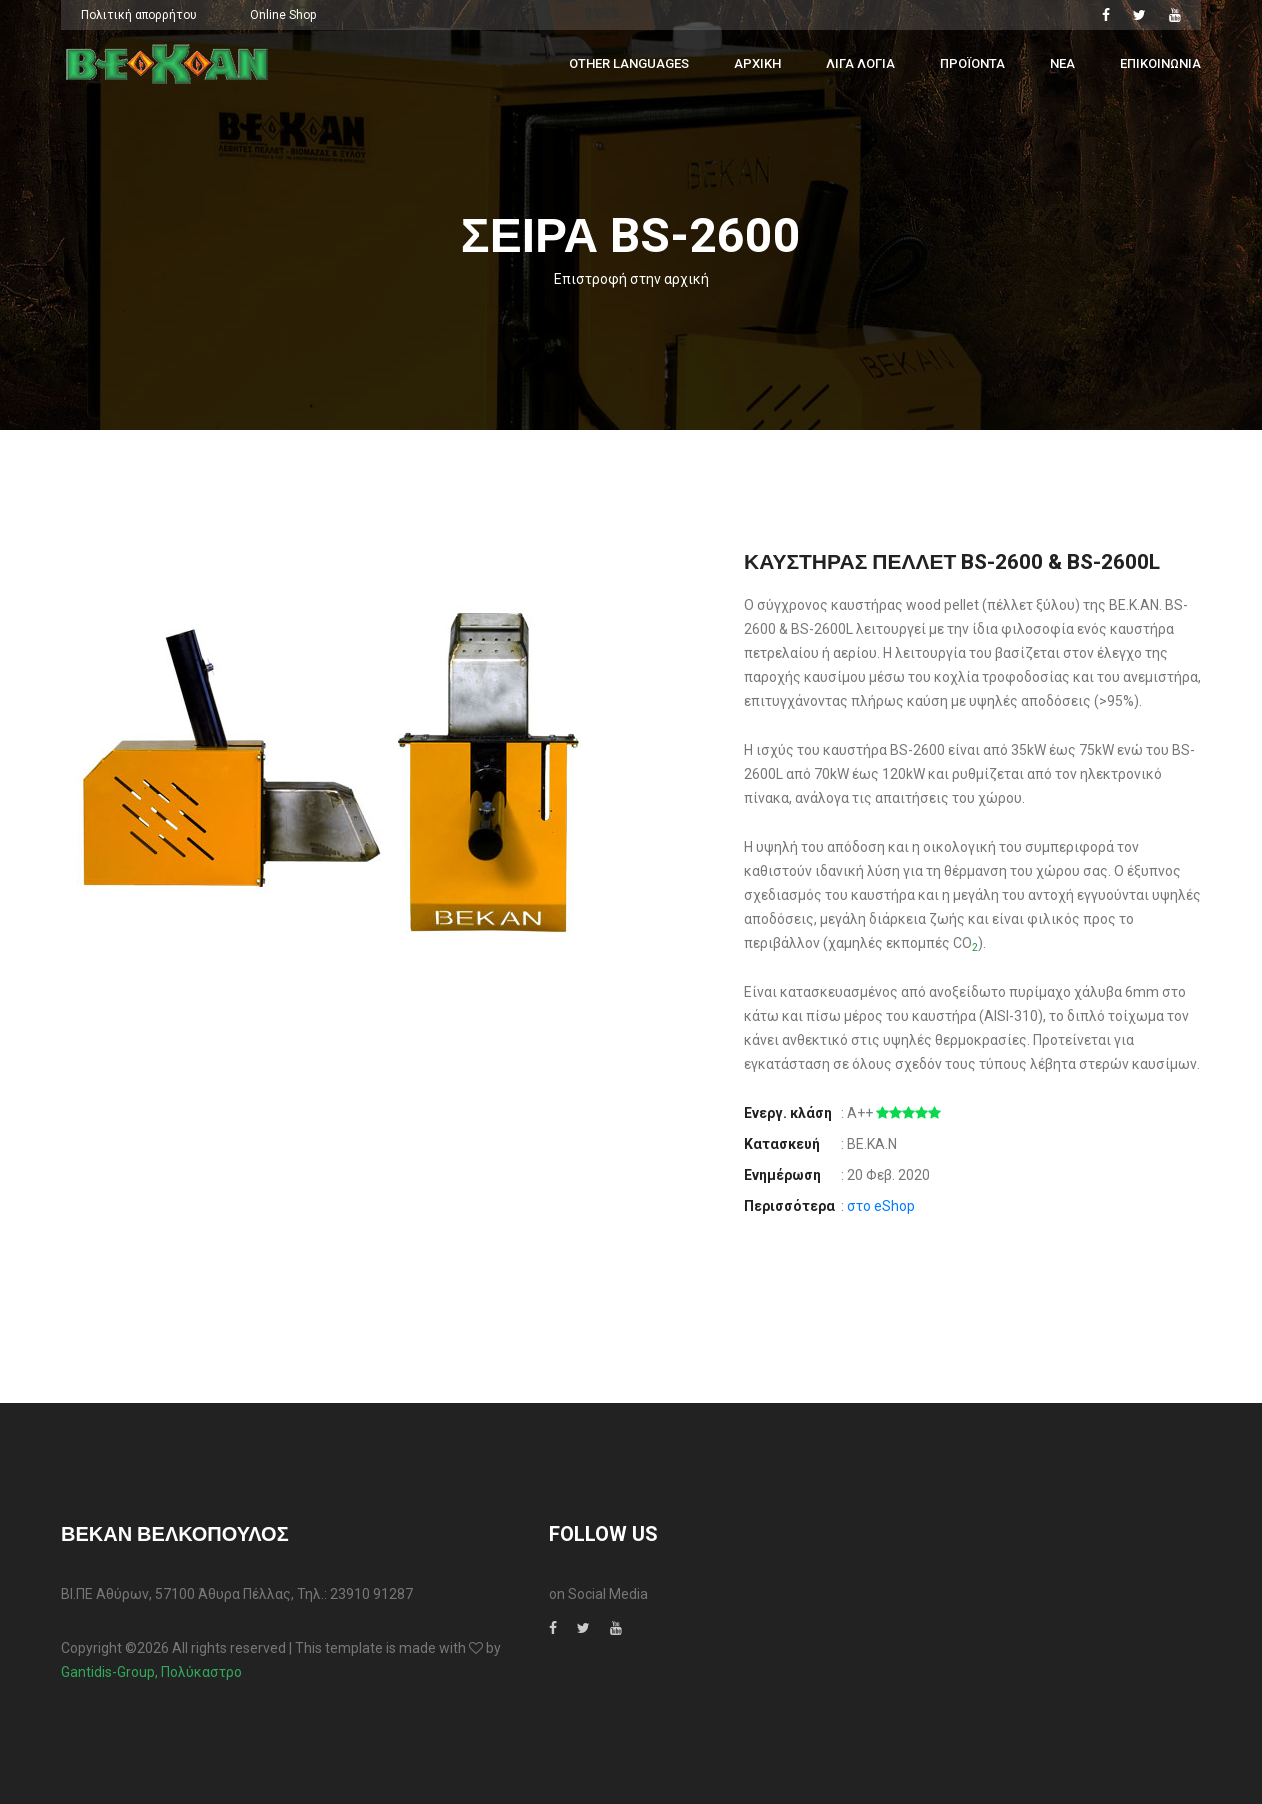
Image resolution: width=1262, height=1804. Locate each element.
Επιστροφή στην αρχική (631, 279)
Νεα (1062, 63)
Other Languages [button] (629, 63)
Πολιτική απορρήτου (139, 15)
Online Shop (283, 15)
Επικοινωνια (1160, 63)
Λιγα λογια (860, 63)
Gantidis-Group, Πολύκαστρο (151, 1672)
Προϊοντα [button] (972, 63)
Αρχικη (757, 63)
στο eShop (881, 1206)
